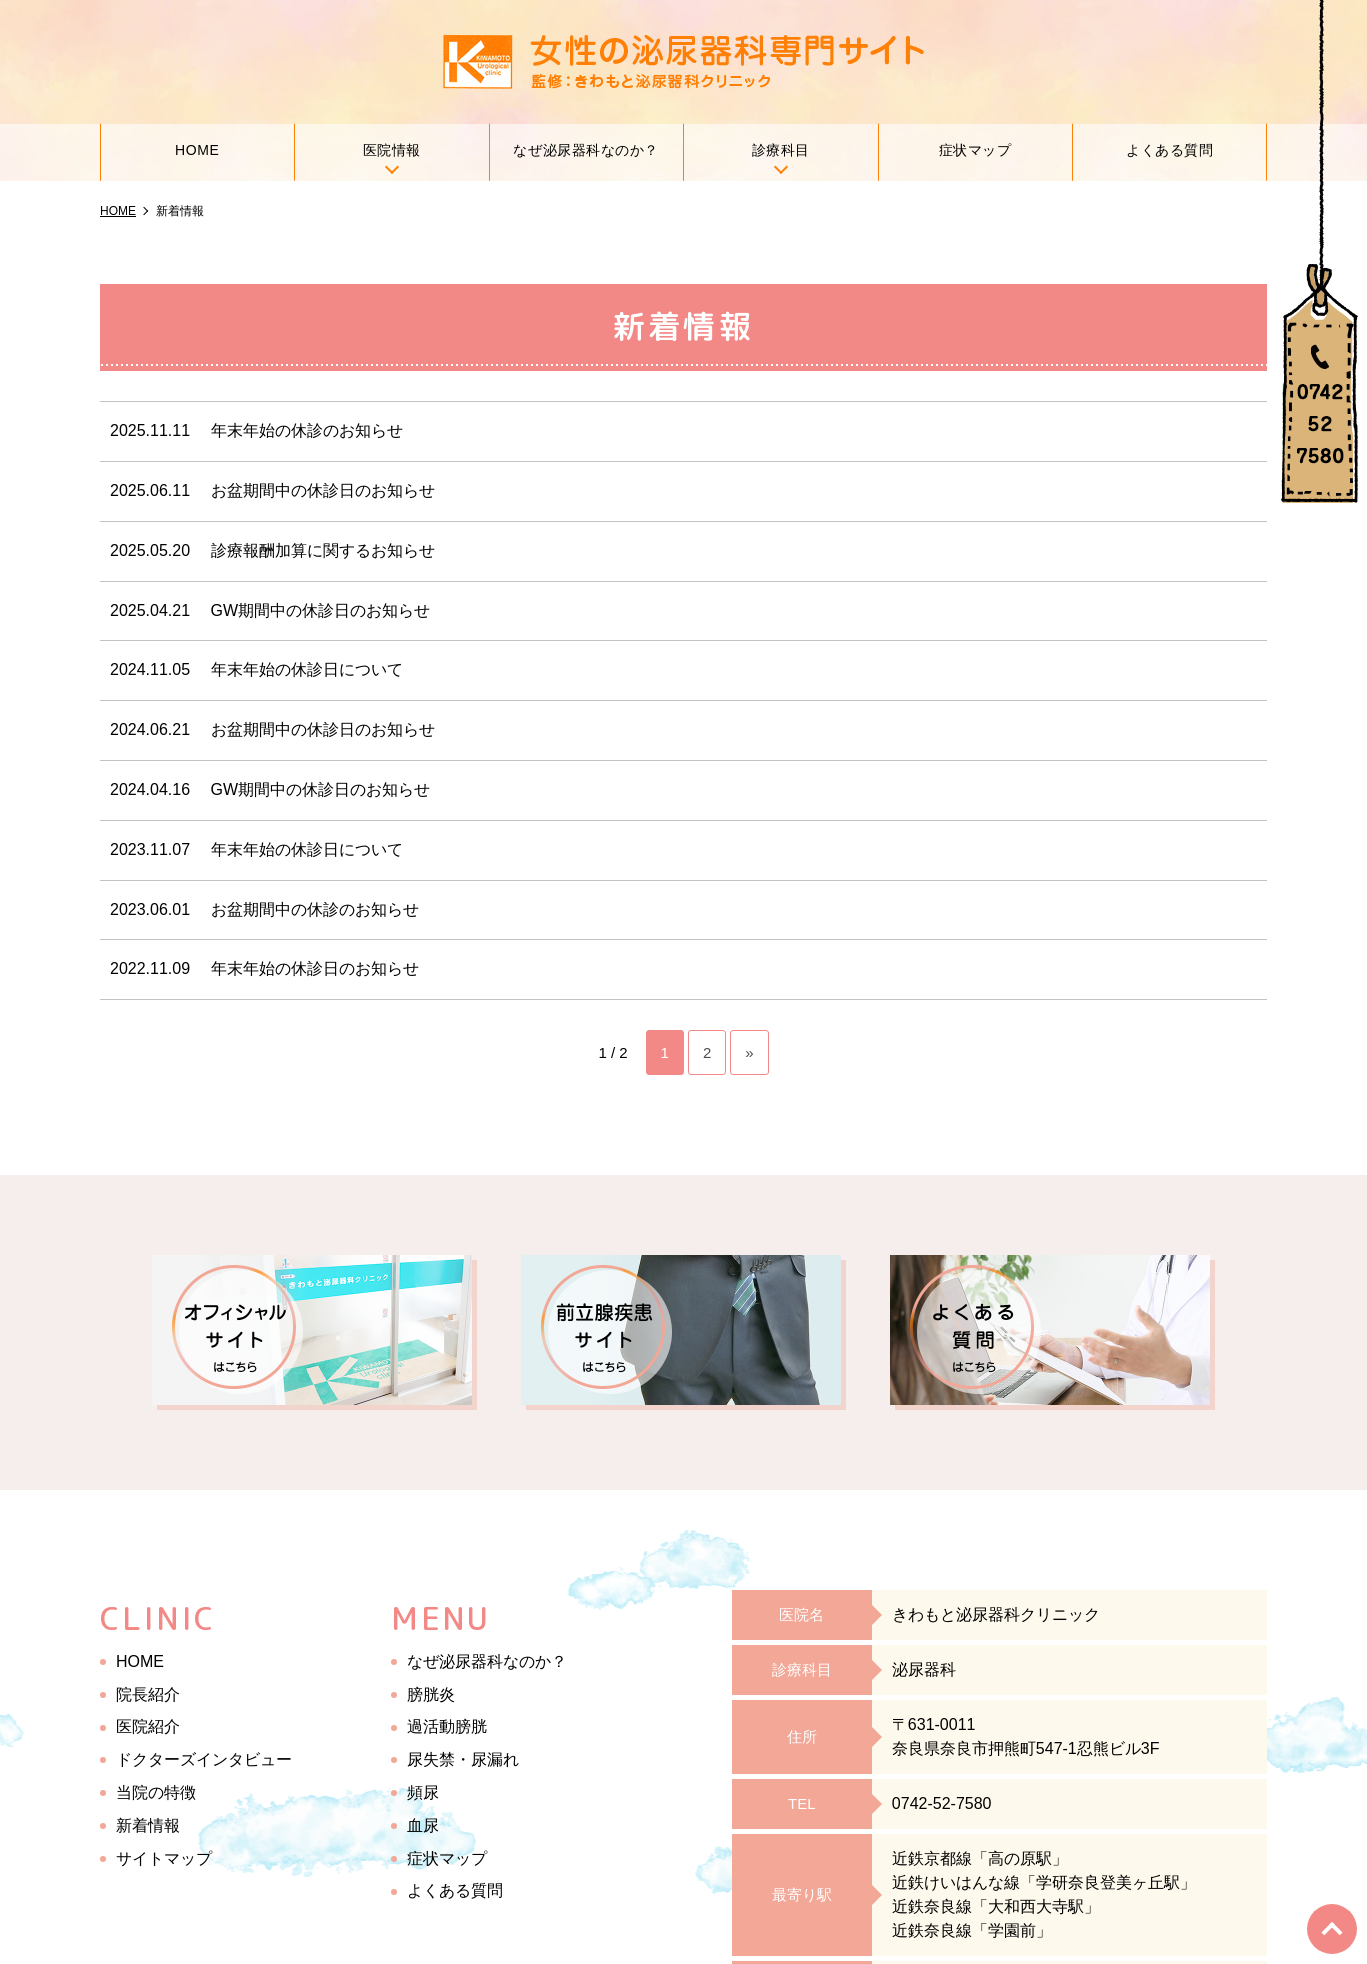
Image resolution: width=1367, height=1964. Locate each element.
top (1332, 1929)
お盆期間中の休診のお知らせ (315, 908)
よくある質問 (1169, 150)
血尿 (423, 1825)
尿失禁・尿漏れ (463, 1759)
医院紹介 (148, 1726)
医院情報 (392, 150)
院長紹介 (148, 1693)
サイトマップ (164, 1857)
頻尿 (423, 1792)
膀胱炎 (431, 1693)
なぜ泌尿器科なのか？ (585, 150)
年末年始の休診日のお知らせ (315, 968)
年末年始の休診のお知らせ (307, 430)
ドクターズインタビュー (204, 1759)
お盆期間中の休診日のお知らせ (323, 490)
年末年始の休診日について (307, 669)
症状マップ (975, 150)
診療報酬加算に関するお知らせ (323, 550)
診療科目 (781, 150)
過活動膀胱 (447, 1726)
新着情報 (148, 1825)
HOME (197, 150)
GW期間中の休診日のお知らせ (320, 609)
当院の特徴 (156, 1792)
